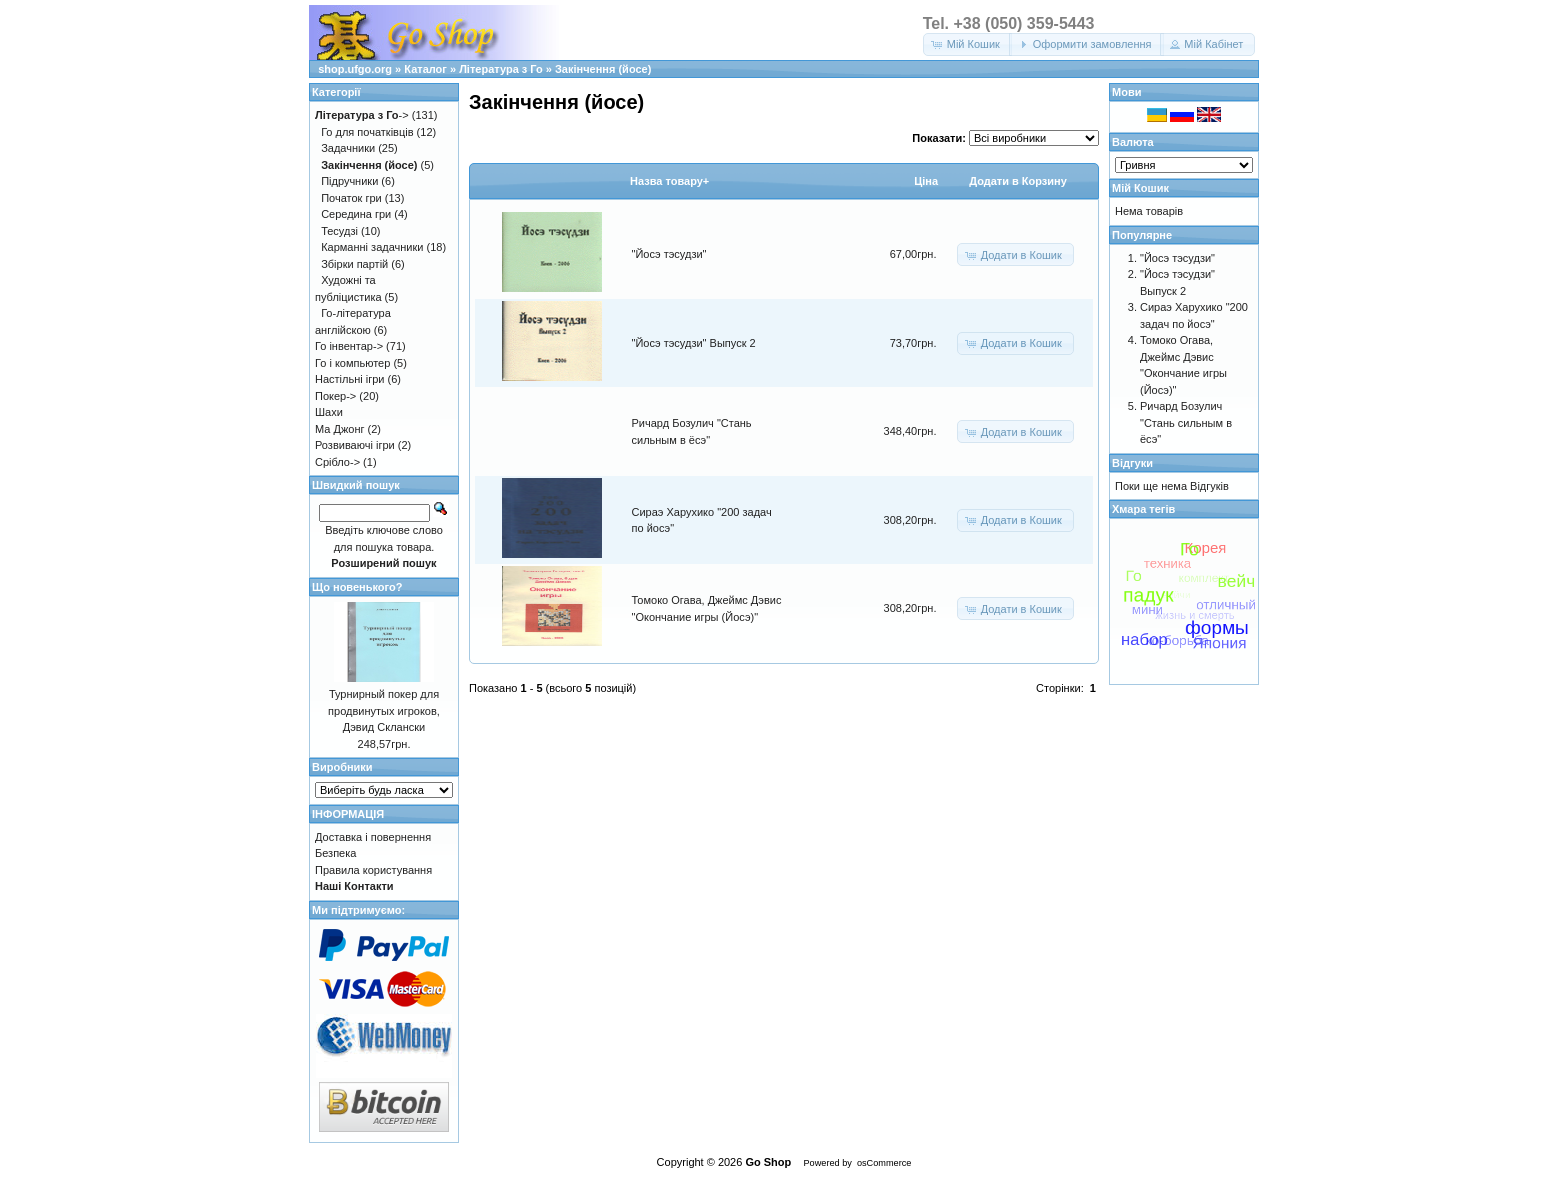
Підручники (349, 181)
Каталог (425, 69)
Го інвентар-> (349, 346)
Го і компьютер (352, 363)
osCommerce (884, 1163)
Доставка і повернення (373, 837)
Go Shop (768, 1162)
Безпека (335, 853)
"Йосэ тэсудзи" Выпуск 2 (694, 343)
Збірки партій (354, 264)
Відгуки (1132, 463)
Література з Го (501, 69)
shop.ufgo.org (355, 69)
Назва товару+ (669, 181)
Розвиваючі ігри (355, 445)
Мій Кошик (1140, 188)
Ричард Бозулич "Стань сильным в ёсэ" (1186, 422)
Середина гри (356, 214)
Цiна (926, 181)
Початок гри (351, 198)
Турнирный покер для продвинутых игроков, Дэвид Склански (384, 710)
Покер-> (335, 396)
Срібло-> (337, 462)
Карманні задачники (372, 247)
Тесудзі (339, 231)
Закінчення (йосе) (603, 69)
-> (362, 115)
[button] (967, 44)
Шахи (329, 412)
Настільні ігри (350, 379)
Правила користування (373, 870)
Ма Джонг (339, 429)
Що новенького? (357, 587)
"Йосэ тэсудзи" (669, 254)
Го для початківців (367, 132)
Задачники (348, 148)
